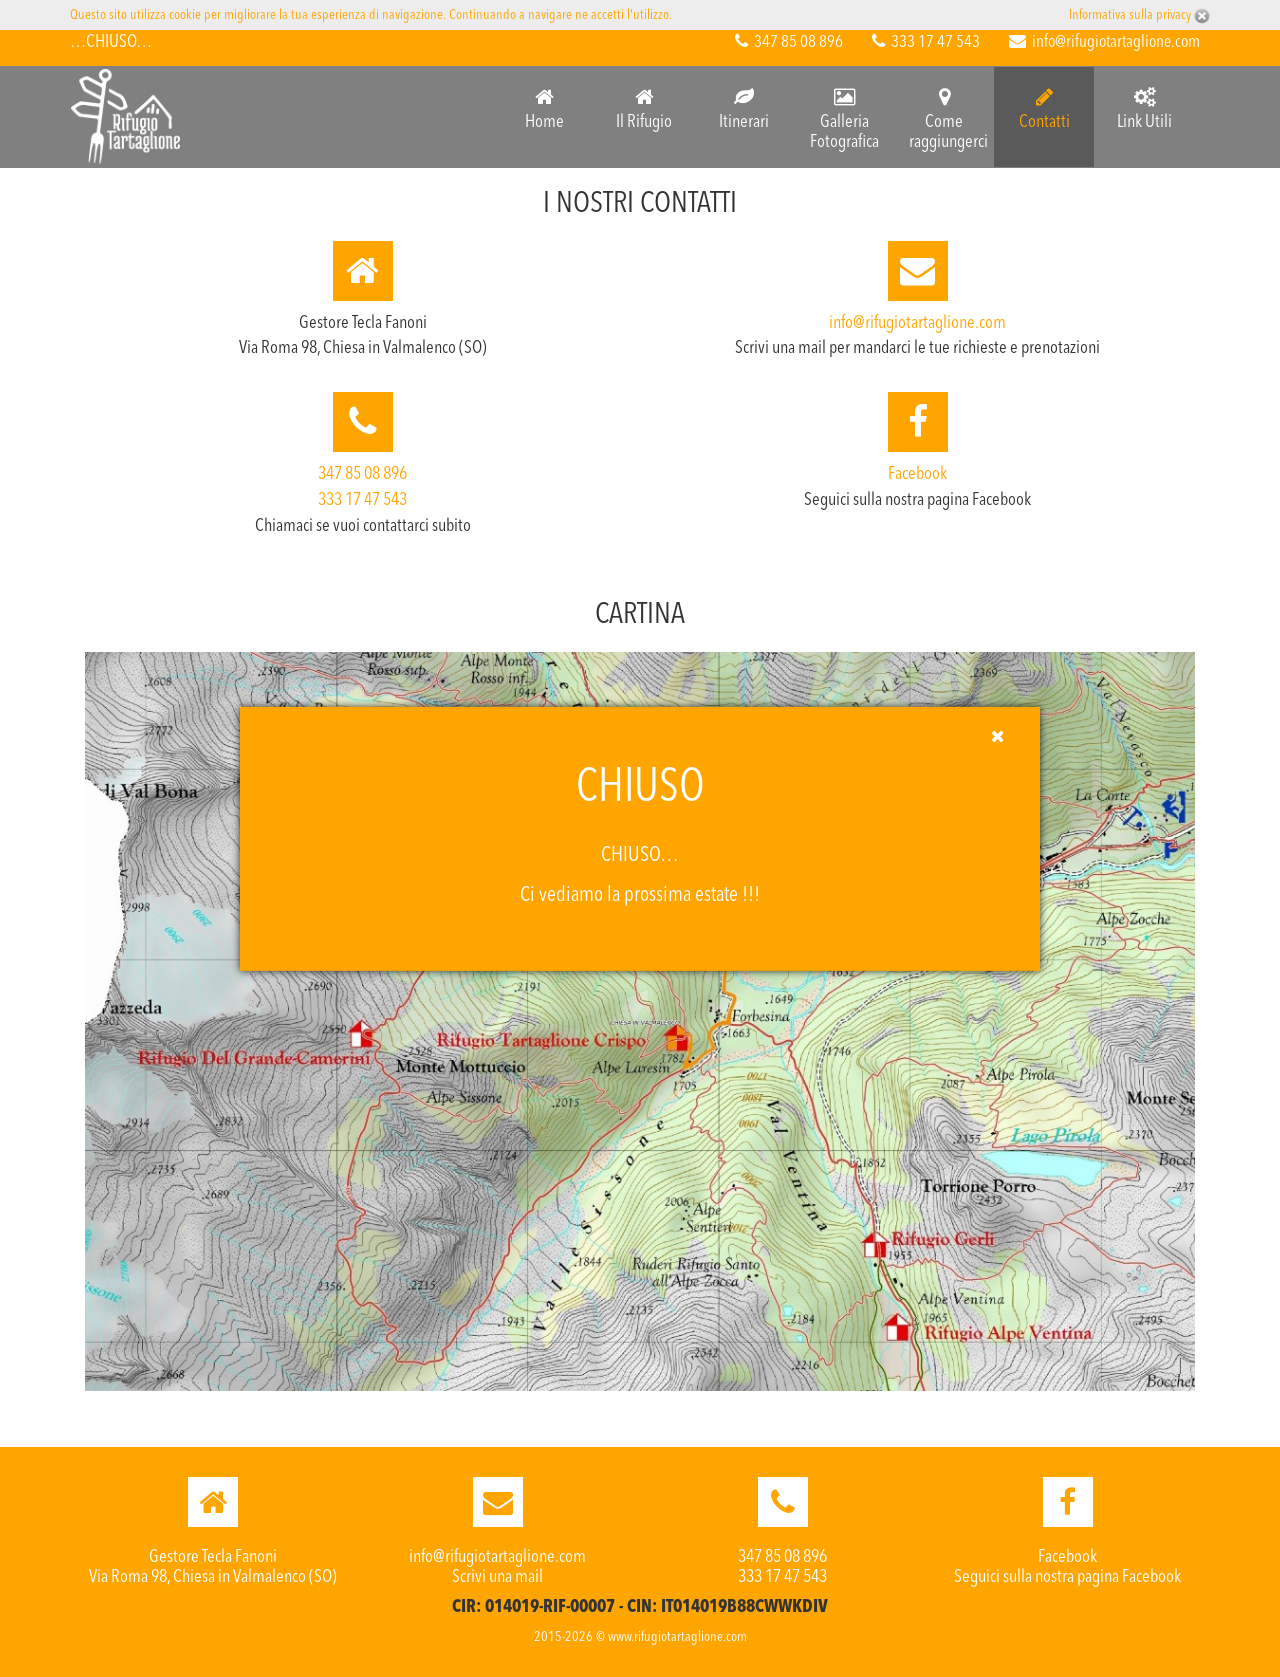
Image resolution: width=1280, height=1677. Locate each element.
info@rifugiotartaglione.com (1104, 42)
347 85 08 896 (789, 42)
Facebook (917, 474)
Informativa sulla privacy (1131, 15)
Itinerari (744, 109)
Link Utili (1144, 109)
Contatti (1044, 109)
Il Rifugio (644, 109)
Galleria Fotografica (844, 119)
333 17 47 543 (926, 42)
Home (544, 109)
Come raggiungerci (948, 119)
